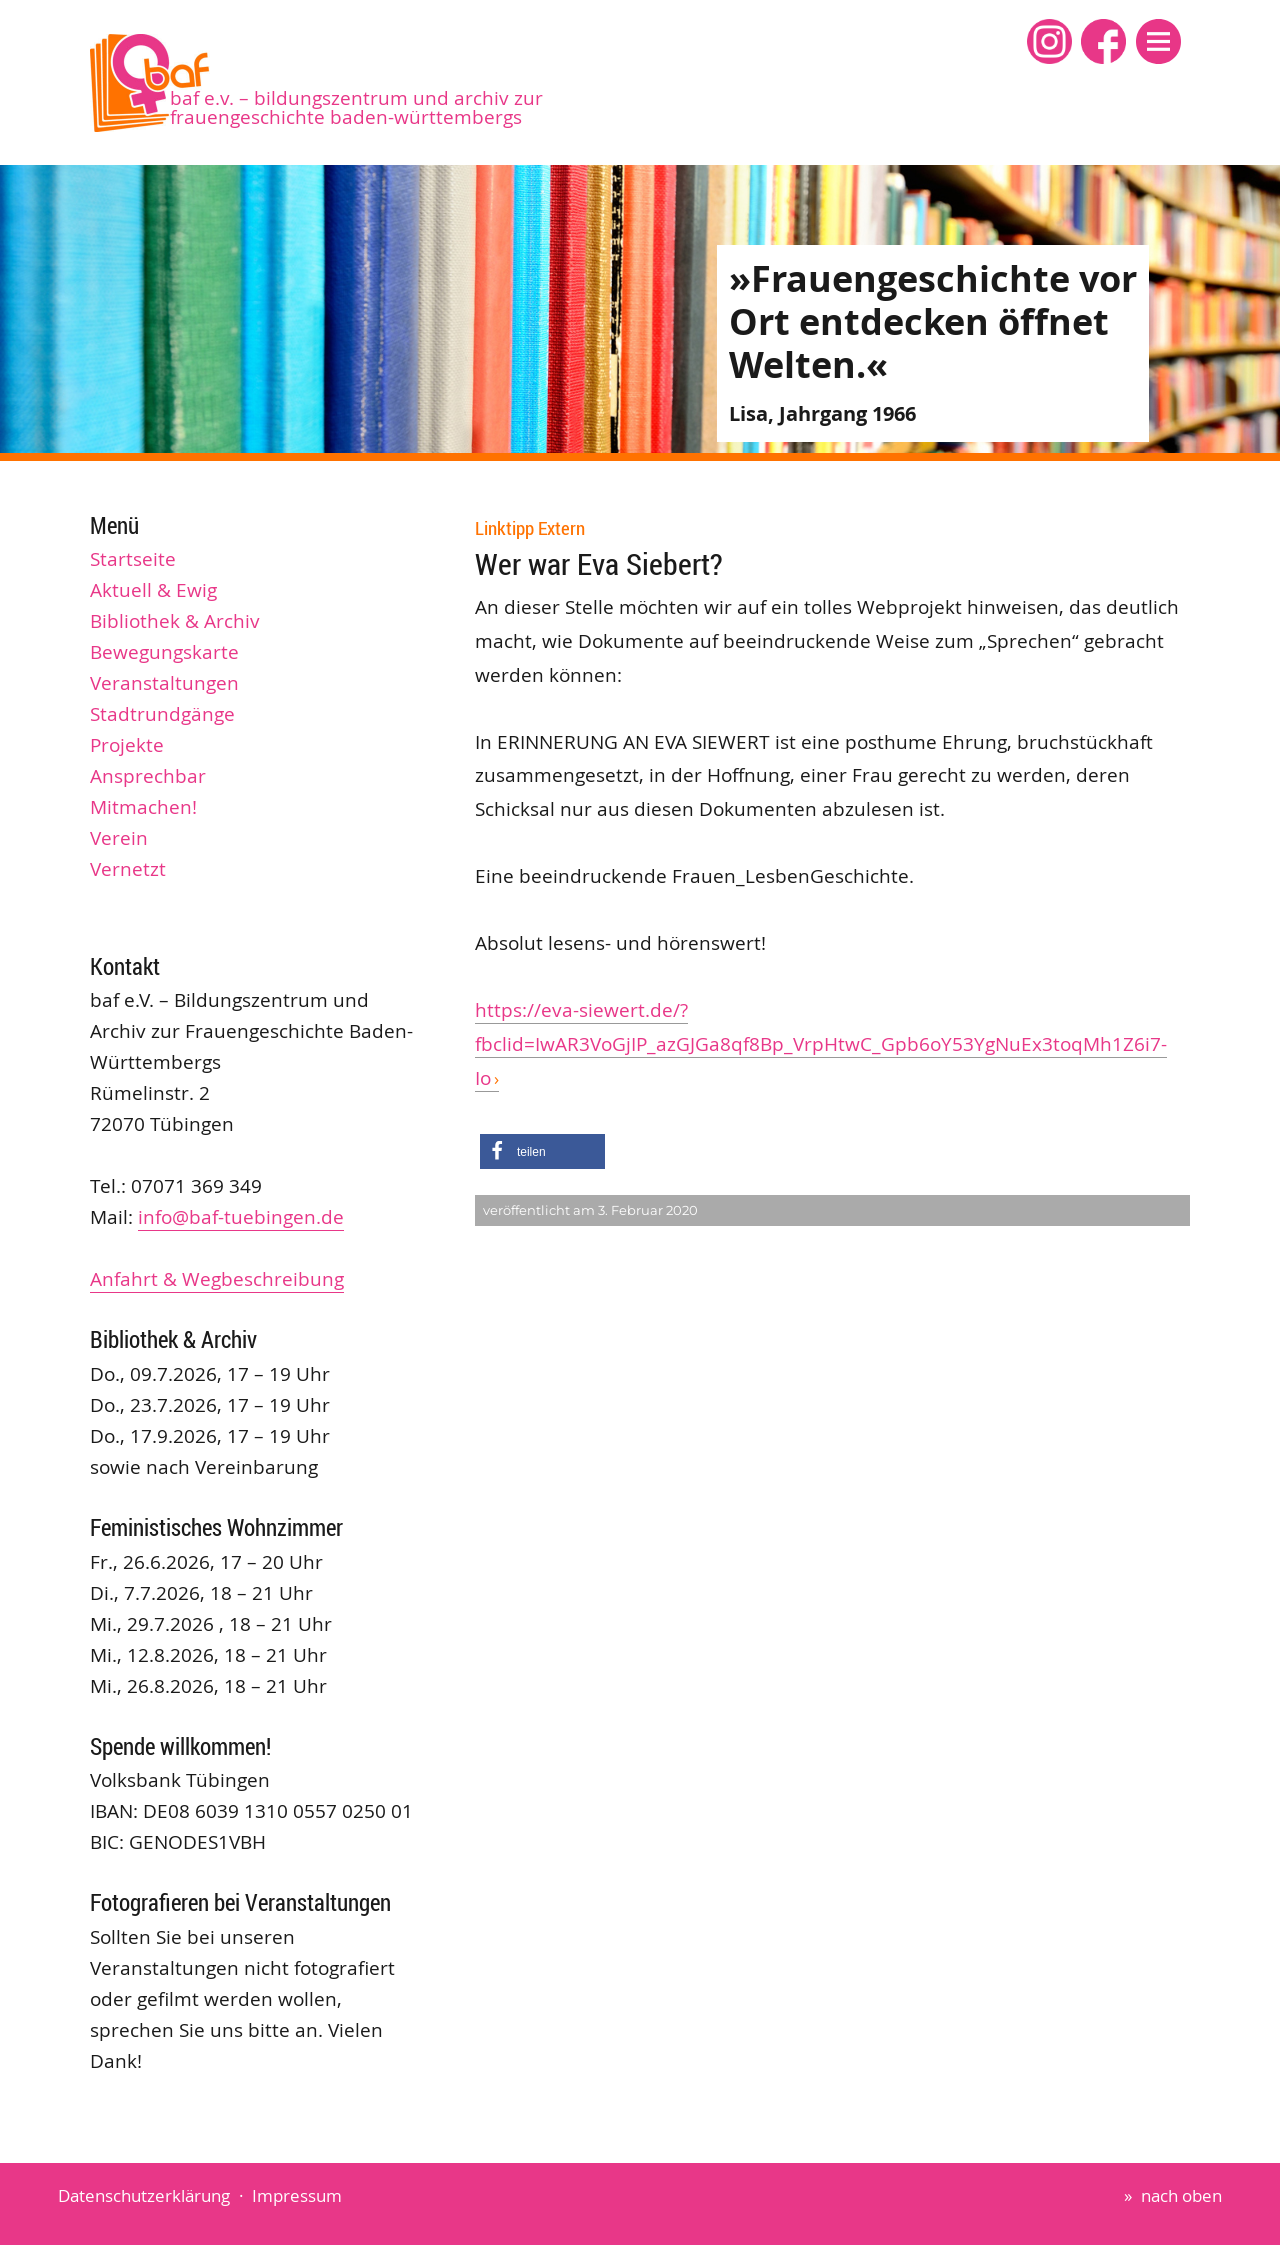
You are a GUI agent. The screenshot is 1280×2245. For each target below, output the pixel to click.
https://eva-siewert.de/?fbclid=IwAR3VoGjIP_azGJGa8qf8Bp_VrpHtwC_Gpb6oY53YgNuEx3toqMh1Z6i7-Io (821, 1043)
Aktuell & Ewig (153, 590)
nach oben (1181, 2195)
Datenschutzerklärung (144, 2195)
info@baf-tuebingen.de (241, 1217)
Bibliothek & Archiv (175, 621)
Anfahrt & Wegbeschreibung (217, 1279)
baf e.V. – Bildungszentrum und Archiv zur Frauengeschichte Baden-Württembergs (356, 107)
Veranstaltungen (164, 683)
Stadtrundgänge (162, 714)
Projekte (127, 745)
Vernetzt (128, 869)
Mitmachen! (143, 807)
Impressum (297, 2195)
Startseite (133, 559)
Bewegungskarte (164, 652)
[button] (1158, 41)
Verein (119, 838)
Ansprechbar (148, 776)
